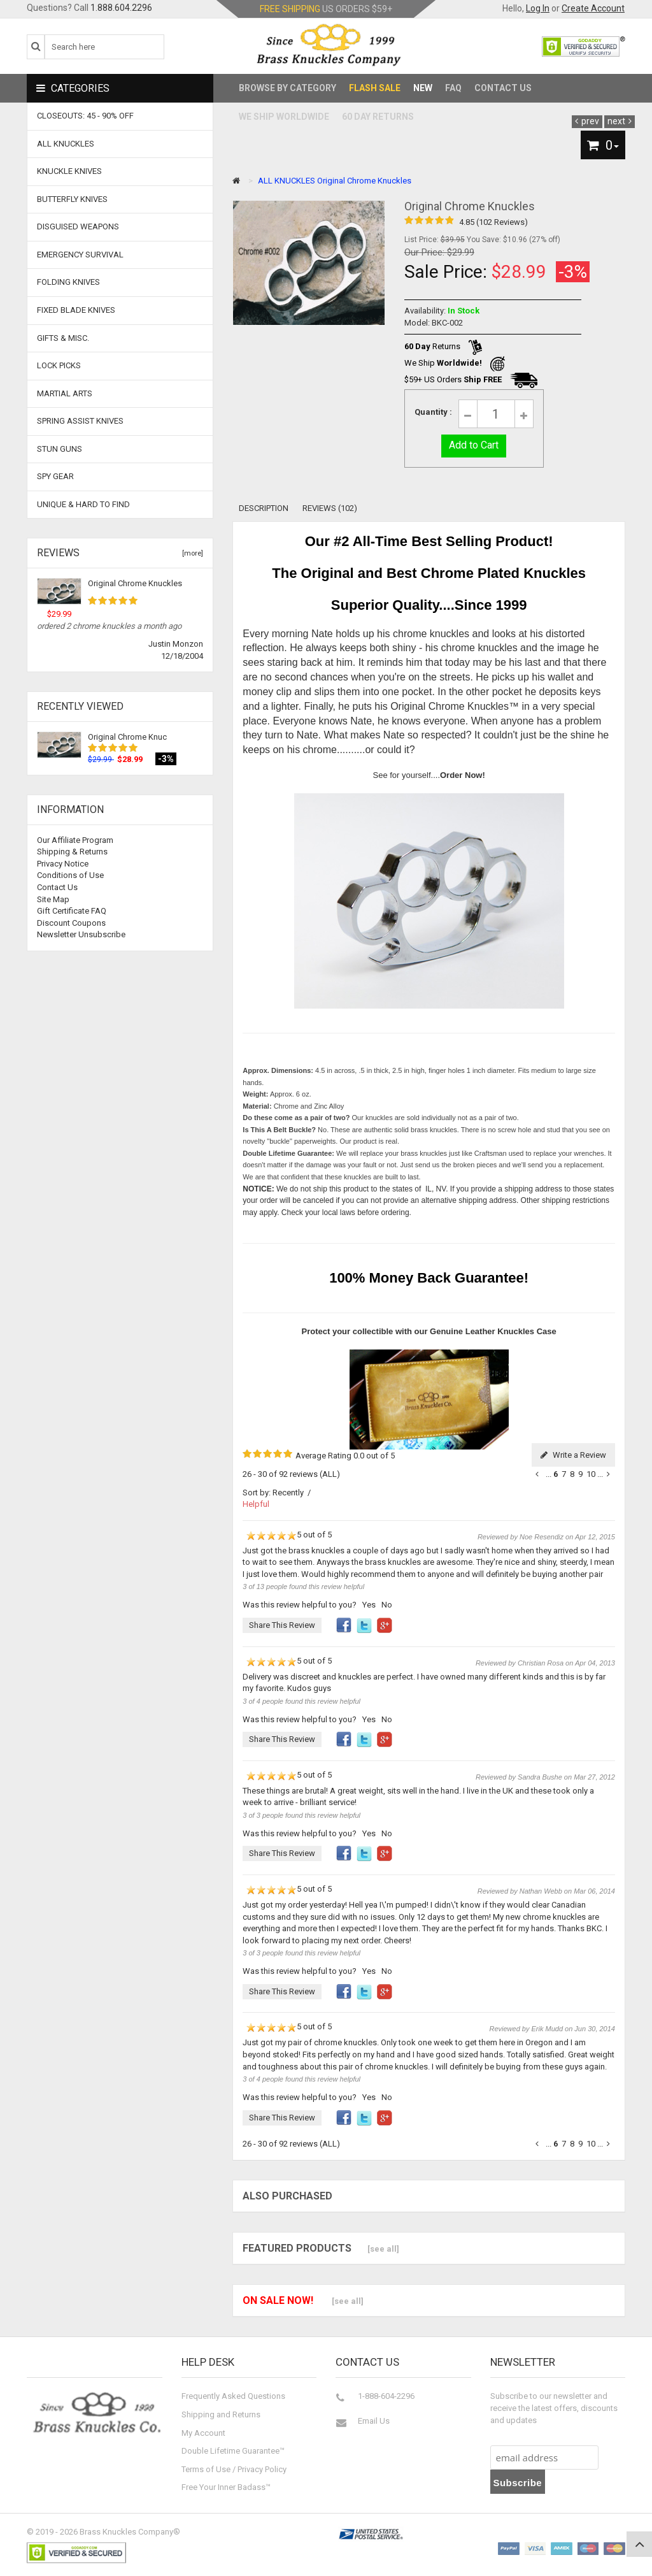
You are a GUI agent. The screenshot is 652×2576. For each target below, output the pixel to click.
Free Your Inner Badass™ (226, 2487)
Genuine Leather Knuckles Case (493, 1331)
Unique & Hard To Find (83, 504)
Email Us (374, 2421)
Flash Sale (374, 88)
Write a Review (573, 1455)
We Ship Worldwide (284, 117)
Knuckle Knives (69, 171)
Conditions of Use (70, 875)
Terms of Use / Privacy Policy (234, 2469)
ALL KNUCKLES (286, 180)
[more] (190, 553)
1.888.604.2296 (121, 8)
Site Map (53, 899)
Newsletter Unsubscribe (81, 934)
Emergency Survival (80, 254)
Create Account (593, 8)
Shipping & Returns (72, 851)
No (386, 1604)
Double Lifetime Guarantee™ (233, 2451)
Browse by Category (287, 88)
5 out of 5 (287, 1535)
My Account (203, 2433)
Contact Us (503, 88)
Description (263, 508)
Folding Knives (68, 282)
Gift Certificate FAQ (71, 911)
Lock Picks (59, 365)
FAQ (453, 88)
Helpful (256, 1504)
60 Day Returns (378, 117)
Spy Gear (55, 476)
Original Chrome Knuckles (135, 583)
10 (590, 1474)
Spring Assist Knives (80, 421)
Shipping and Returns (220, 2414)
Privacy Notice (63, 863)
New (422, 88)
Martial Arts (64, 393)
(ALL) (330, 1474)
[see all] (383, 2249)
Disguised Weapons (78, 226)
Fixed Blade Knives (76, 310)
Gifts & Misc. (63, 338)
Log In (537, 8)
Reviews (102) (329, 508)
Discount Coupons (71, 923)
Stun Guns (59, 449)
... (548, 1474)
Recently (288, 1492)
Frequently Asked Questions (233, 2396)
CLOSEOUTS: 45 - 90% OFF (85, 115)
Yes (369, 1604)
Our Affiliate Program (75, 840)
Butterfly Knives (72, 199)
